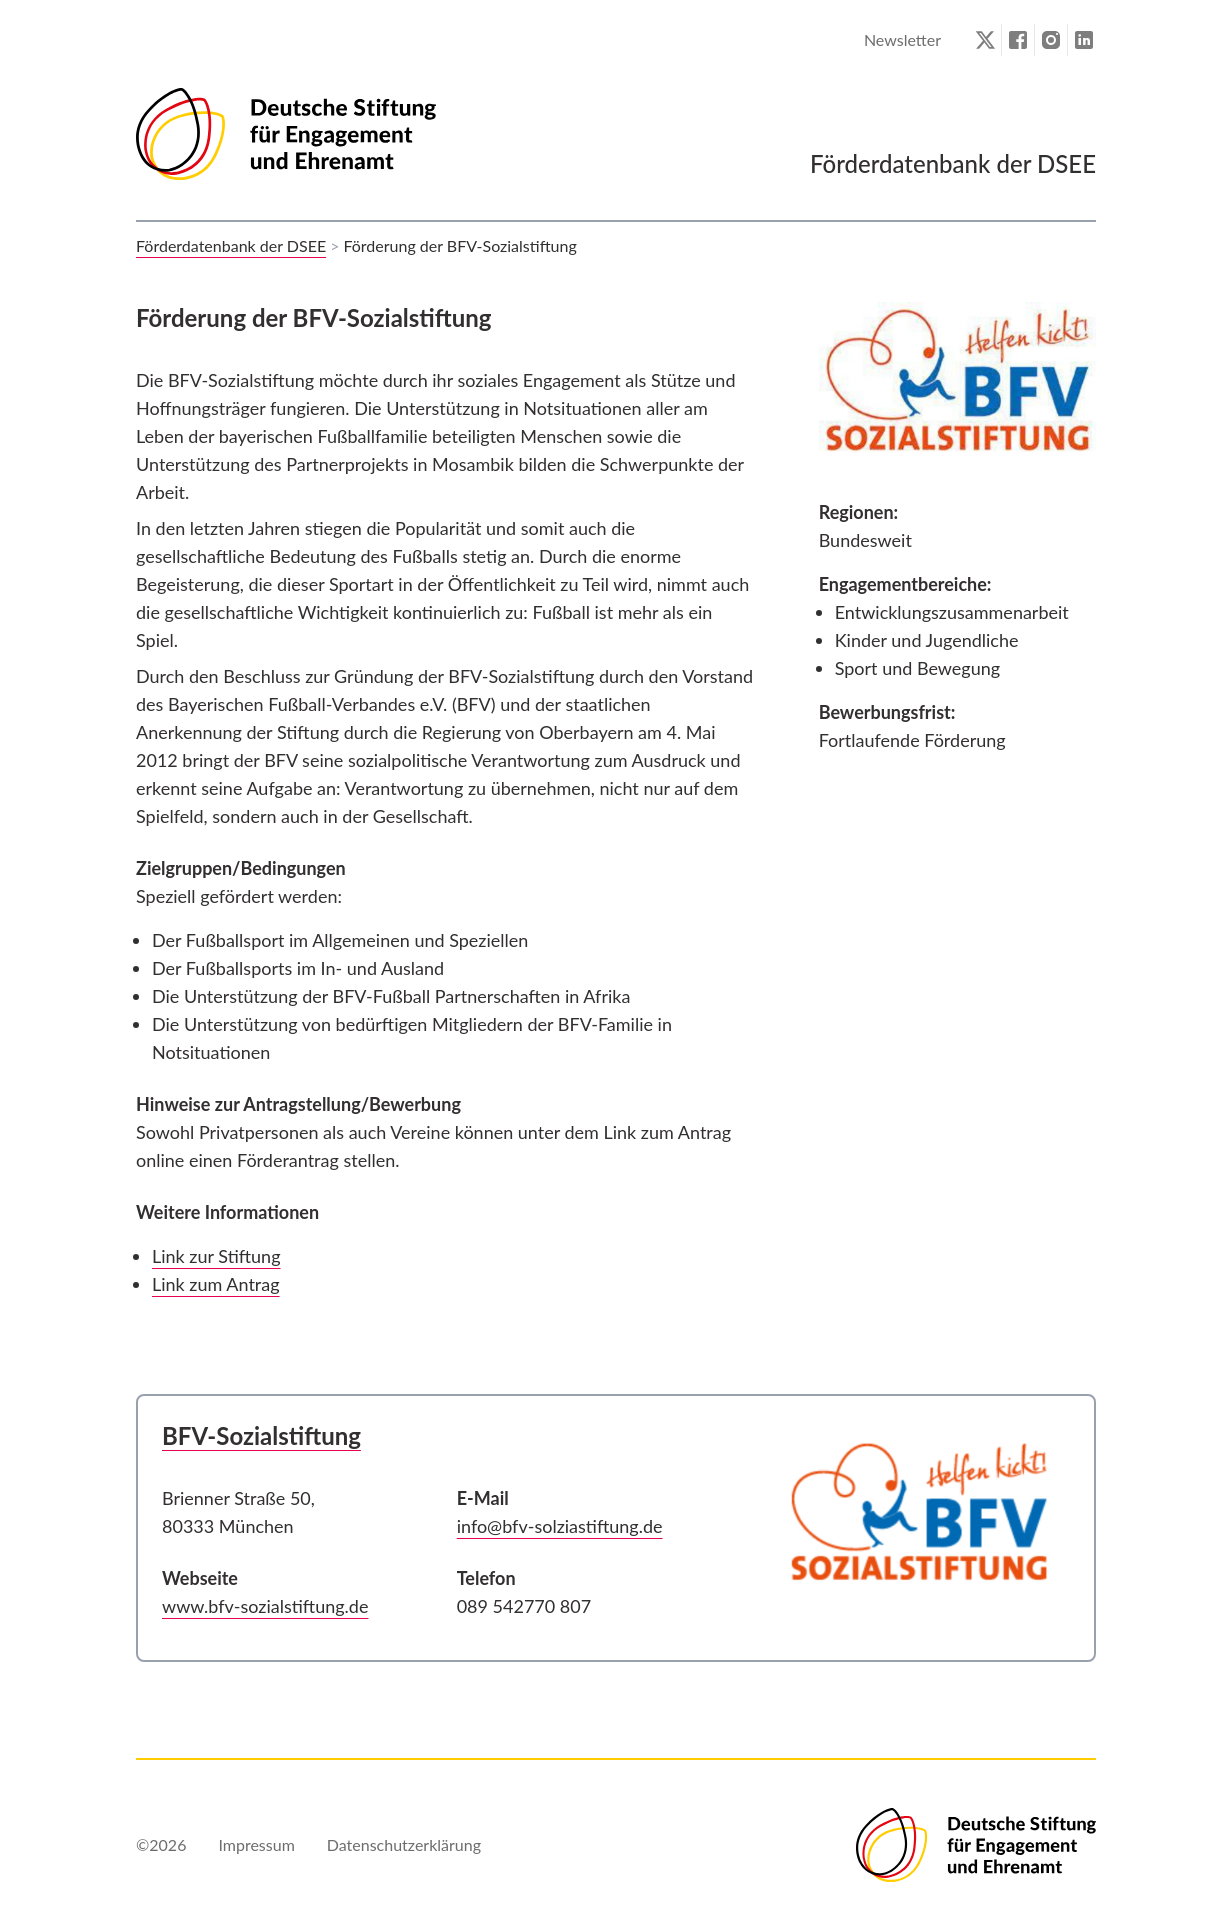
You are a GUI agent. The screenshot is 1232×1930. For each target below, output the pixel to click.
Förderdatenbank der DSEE (231, 245)
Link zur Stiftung (216, 1256)
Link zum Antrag (216, 1284)
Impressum (256, 1844)
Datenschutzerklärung (404, 1844)
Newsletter (902, 39)
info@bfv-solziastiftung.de (560, 1526)
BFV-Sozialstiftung (261, 1435)
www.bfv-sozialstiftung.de (265, 1606)
